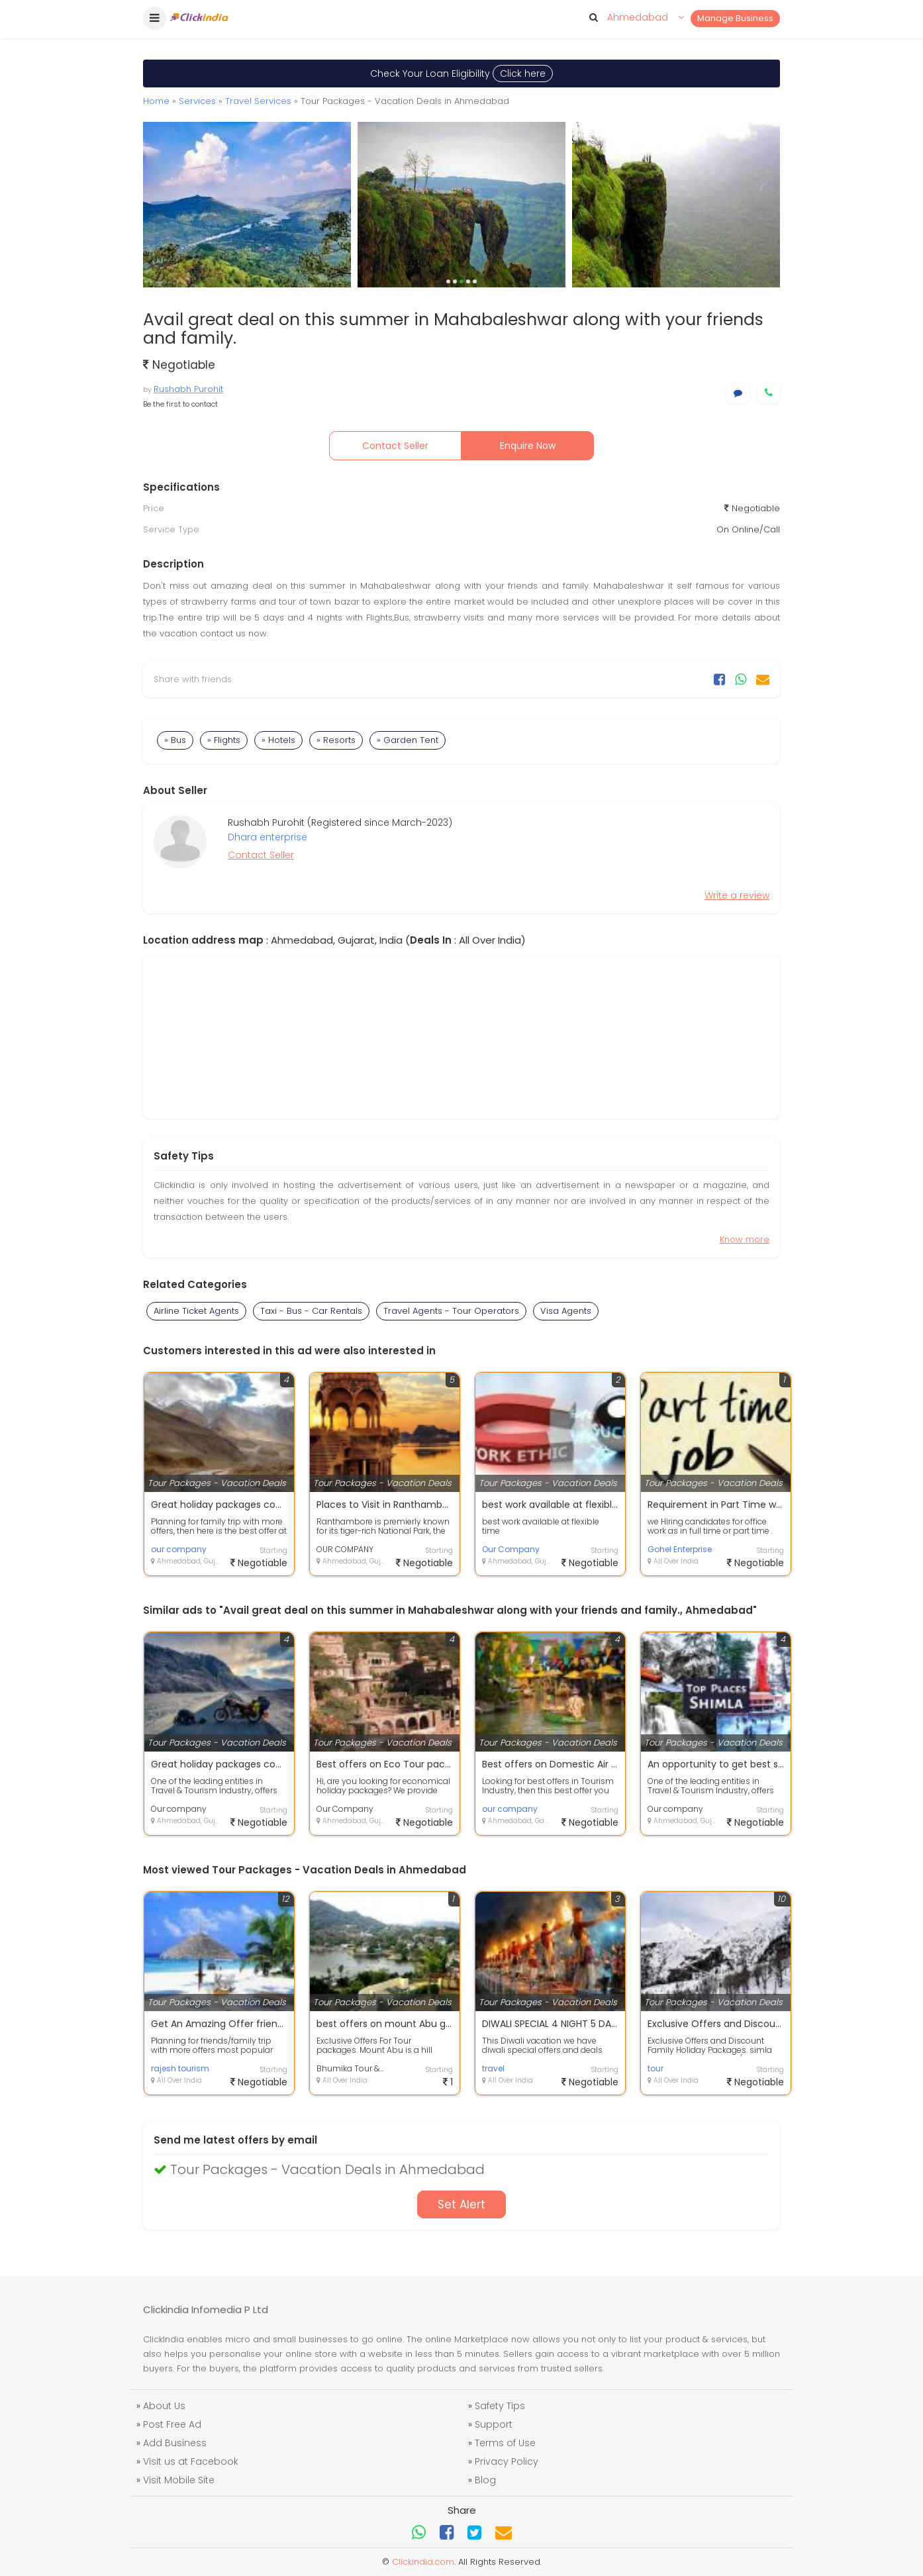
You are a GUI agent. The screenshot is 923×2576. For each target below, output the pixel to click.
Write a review (736, 895)
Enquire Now (528, 445)
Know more (744, 1239)
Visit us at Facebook (190, 2461)
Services (197, 101)
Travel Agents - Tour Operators (451, 1311)
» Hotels (278, 740)
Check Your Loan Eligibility (461, 73)
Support (493, 2424)
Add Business (175, 2443)
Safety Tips (500, 2405)
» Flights (223, 740)
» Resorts (336, 740)
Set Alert (461, 2204)
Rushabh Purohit (188, 389)
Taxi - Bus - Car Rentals (311, 1311)
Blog (485, 2480)
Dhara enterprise (267, 837)
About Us (164, 2405)
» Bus (175, 740)
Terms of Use (505, 2443)
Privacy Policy (506, 2461)
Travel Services (258, 101)
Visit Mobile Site (179, 2480)
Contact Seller (395, 445)
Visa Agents (565, 1311)
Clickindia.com (423, 2561)
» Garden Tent (407, 740)
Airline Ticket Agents (196, 1311)
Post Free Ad (172, 2424)
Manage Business (735, 18)
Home (156, 101)
